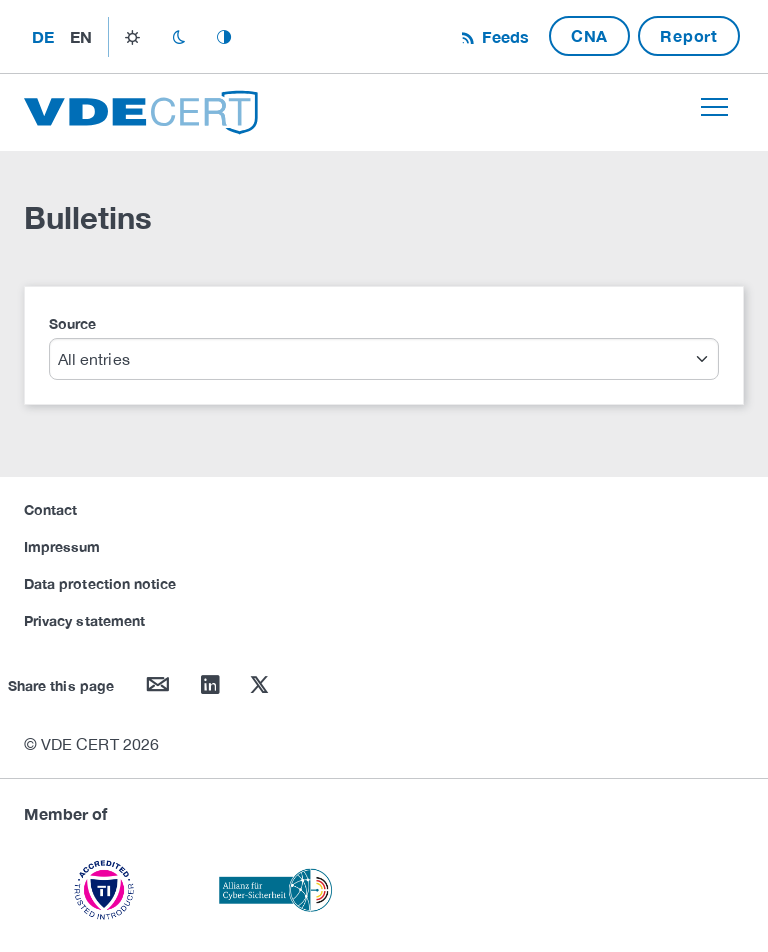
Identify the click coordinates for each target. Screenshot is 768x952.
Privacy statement (84, 620)
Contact (50, 509)
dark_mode (178, 37)
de (43, 36)
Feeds (503, 36)
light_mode (132, 37)
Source (72, 323)
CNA (589, 35)
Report (689, 35)
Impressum (62, 546)
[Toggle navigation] (714, 107)
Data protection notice (100, 583)
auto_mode (224, 37)
